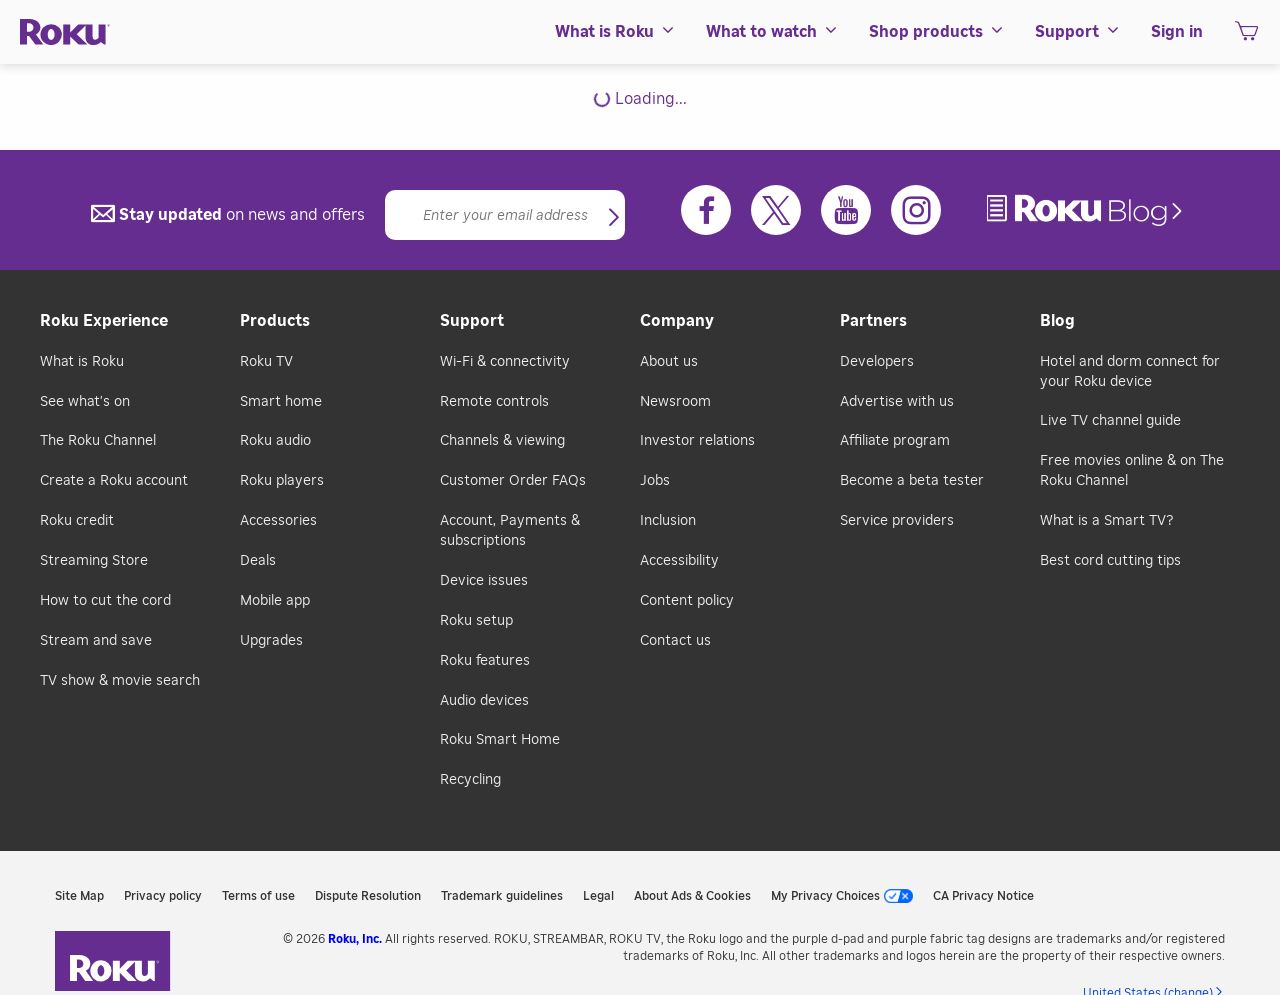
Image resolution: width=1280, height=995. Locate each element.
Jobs (655, 481)
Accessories (278, 521)
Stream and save (96, 641)
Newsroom (675, 402)
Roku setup (476, 621)
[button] (614, 219)
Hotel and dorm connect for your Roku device (1130, 372)
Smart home (281, 402)
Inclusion (668, 521)
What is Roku (82, 362)
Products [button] (275, 321)
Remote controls (494, 402)
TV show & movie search (120, 681)
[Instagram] (916, 210)
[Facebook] (706, 210)
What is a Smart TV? (1106, 521)
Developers (877, 362)
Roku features (485, 661)
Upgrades (271, 641)
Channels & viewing (502, 441)
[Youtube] (846, 210)
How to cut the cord (105, 601)
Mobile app (275, 601)
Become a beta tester (912, 481)
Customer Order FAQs (513, 481)
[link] (1087, 210)
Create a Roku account (114, 481)
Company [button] (677, 321)
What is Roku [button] (615, 32)
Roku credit (77, 521)
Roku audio (275, 441)
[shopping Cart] (1246, 37)
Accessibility (679, 561)
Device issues (484, 581)
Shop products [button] (937, 32)
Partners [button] (873, 321)
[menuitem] (615, 32)
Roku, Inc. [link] (355, 939)
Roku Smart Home (500, 740)
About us (669, 362)
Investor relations (697, 441)
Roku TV (266, 362)
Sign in (1177, 32)
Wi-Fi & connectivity (505, 362)
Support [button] (1078, 32)
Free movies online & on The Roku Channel (1132, 471)
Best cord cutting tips (1110, 561)
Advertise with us (897, 402)
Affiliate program (895, 441)
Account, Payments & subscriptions (510, 531)
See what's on (85, 402)
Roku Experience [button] (104, 321)
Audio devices (484, 701)
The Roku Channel (98, 441)
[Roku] (65, 32)
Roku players (282, 481)
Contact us (675, 641)
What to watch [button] (772, 32)
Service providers (897, 521)
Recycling (470, 780)
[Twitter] (776, 210)
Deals (258, 561)
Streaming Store (94, 561)
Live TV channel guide (1110, 421)
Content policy (687, 601)
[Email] (505, 215)
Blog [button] (1057, 321)
